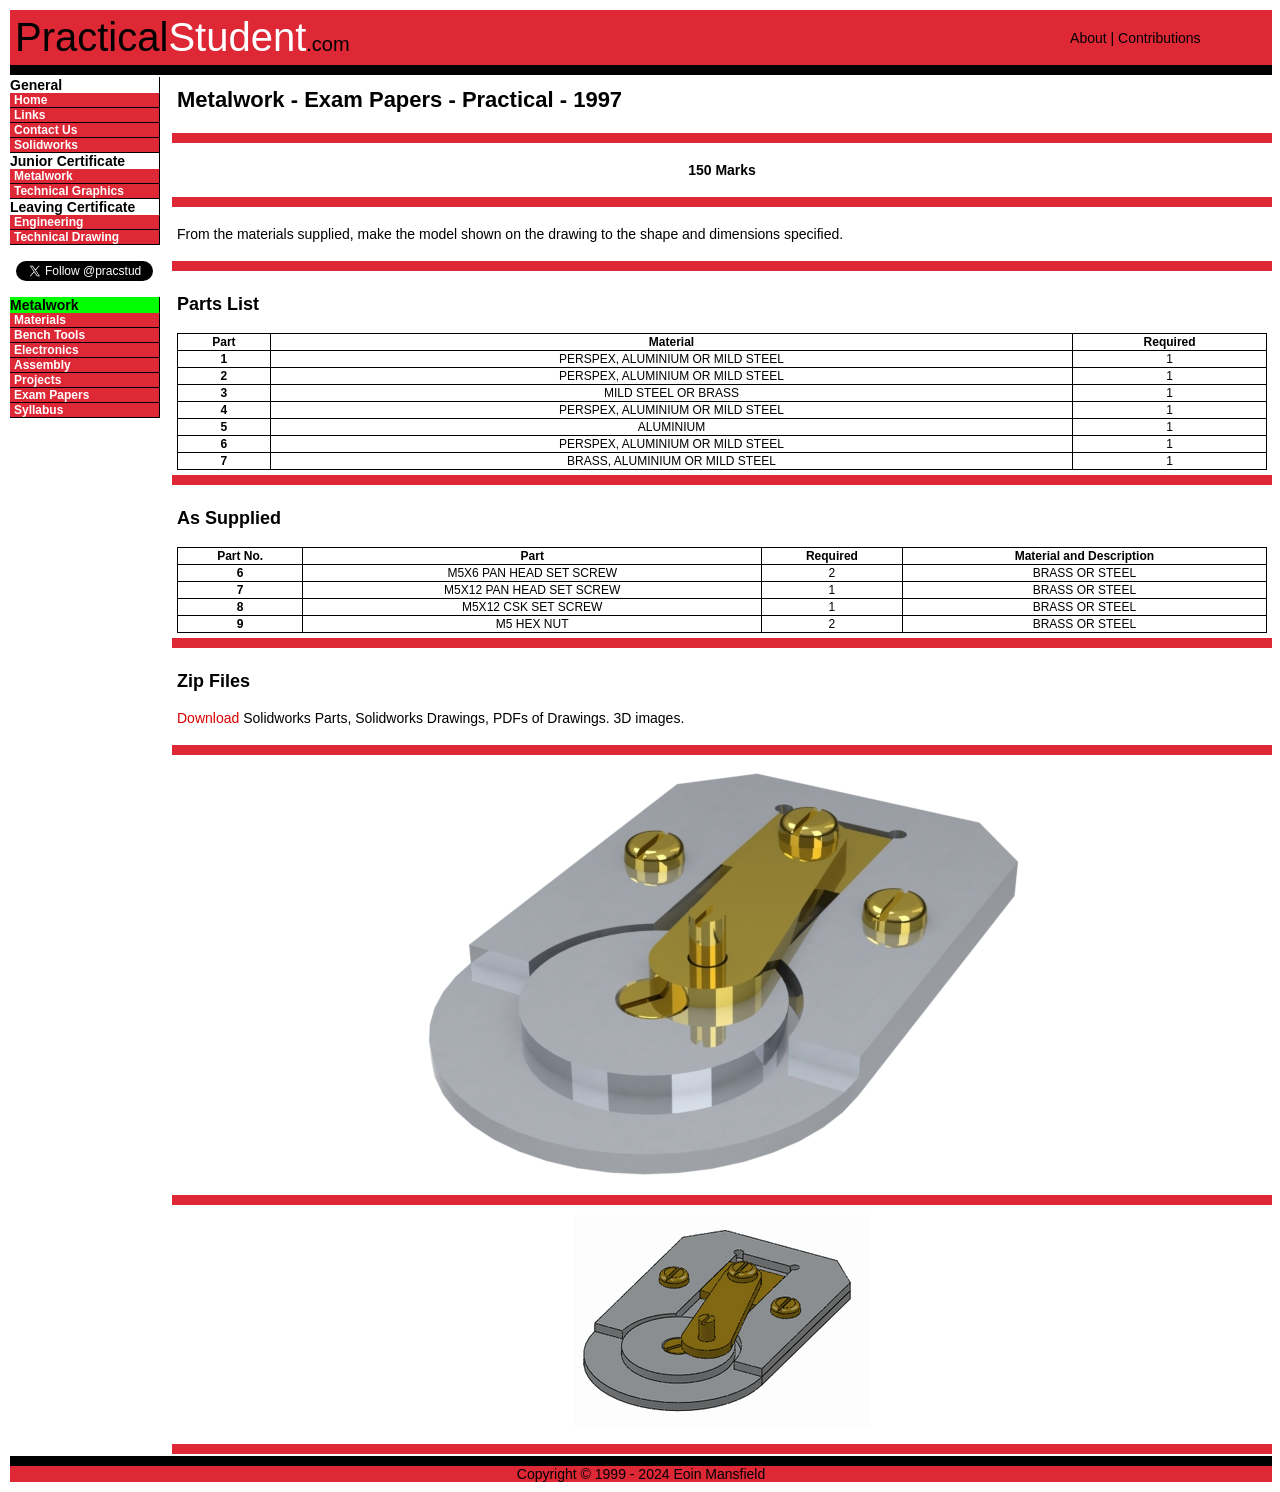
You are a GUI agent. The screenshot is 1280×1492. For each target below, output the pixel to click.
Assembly (42, 365)
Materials (40, 320)
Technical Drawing (66, 237)
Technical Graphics (69, 191)
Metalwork (43, 176)
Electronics (46, 350)
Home (30, 100)
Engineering (48, 222)
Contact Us (45, 130)
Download (208, 718)
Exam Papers (51, 395)
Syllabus (38, 410)
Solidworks (46, 145)
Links (29, 115)
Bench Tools (49, 335)
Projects (37, 380)
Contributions (1159, 38)
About (1088, 38)
